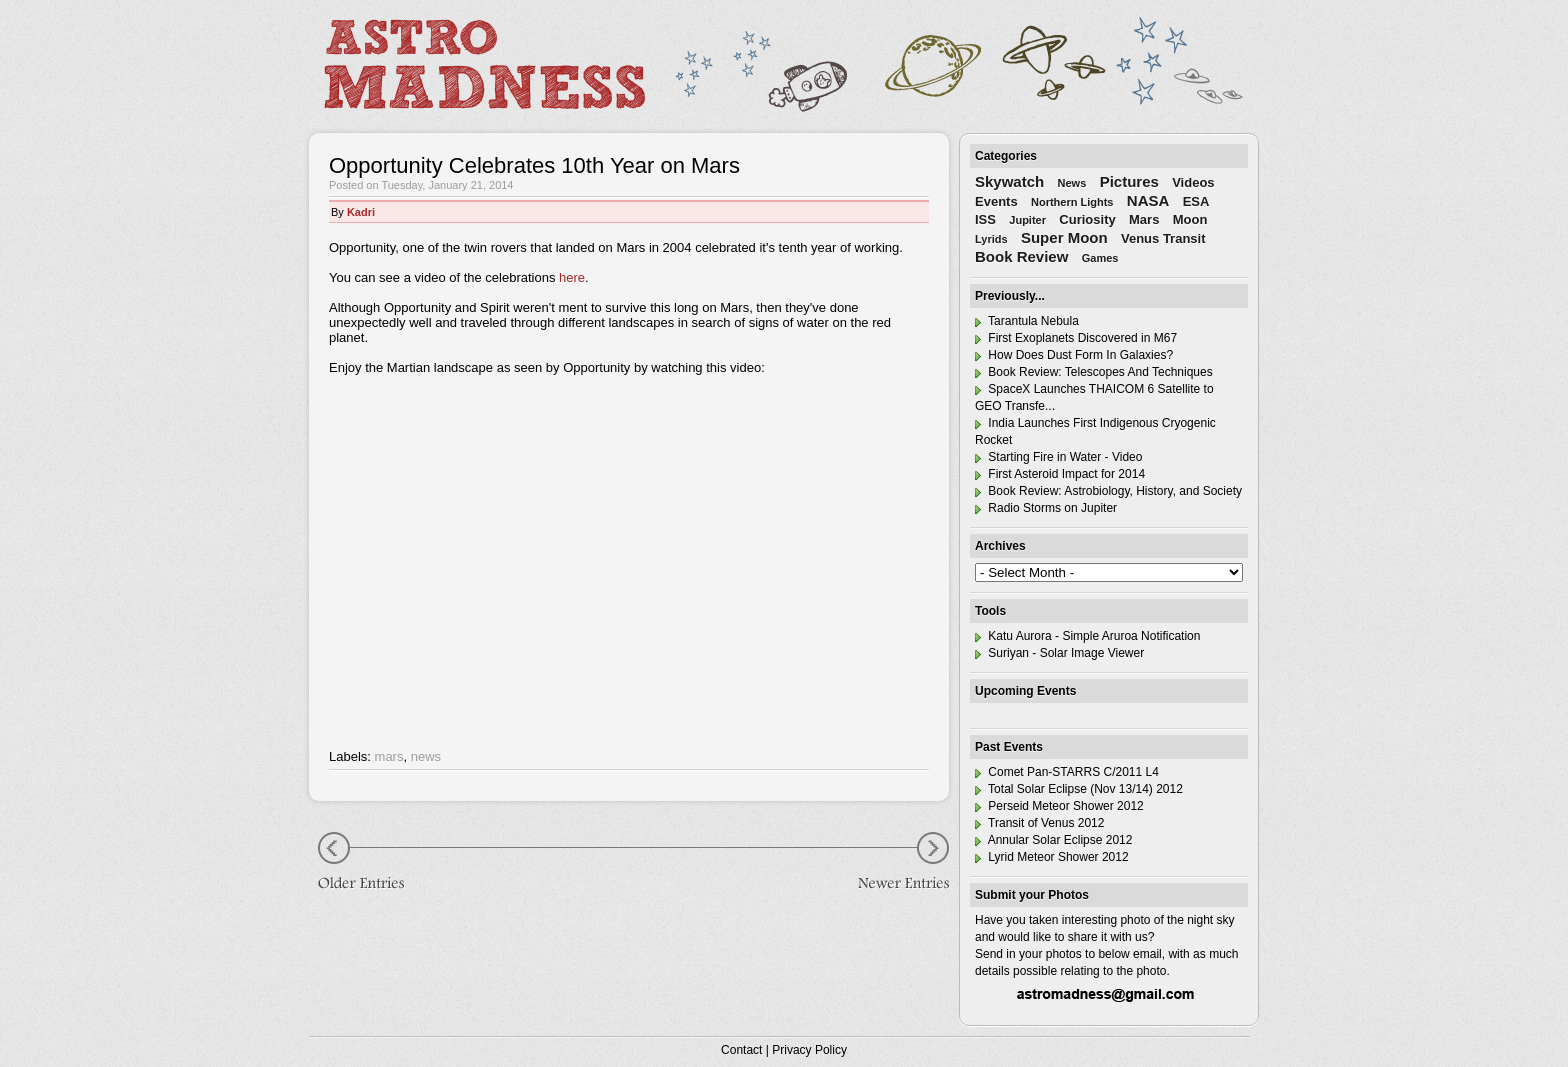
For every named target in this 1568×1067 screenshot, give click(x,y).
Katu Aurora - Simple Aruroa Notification (1087, 636)
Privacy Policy (809, 1050)
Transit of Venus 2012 (1039, 823)
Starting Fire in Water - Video (1058, 457)
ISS (985, 219)
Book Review (1021, 256)
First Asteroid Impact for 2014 (1060, 474)
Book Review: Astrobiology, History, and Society (1108, 491)
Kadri (361, 212)
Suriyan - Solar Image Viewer (1059, 653)
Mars (1144, 219)
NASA (1148, 200)
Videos (1193, 182)
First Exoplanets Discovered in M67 (1076, 338)
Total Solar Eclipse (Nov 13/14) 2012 (1079, 789)
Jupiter (1027, 220)
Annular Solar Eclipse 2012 (1053, 840)
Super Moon (1064, 237)
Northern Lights (1072, 202)
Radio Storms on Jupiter (1046, 508)
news (426, 756)
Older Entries (369, 863)
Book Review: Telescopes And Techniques (1094, 372)
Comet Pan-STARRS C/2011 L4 (1067, 772)
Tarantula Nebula (1027, 321)
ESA (1196, 201)
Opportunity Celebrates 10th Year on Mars (534, 165)
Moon (1190, 219)
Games (1100, 258)
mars (389, 756)
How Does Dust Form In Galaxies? (1074, 355)
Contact (741, 1050)
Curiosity (1087, 219)
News (1072, 183)
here (572, 277)
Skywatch (1009, 181)
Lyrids (991, 239)
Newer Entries (889, 863)
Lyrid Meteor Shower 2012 (1052, 857)
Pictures (1129, 181)
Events (996, 201)
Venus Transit (1163, 238)
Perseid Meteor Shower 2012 (1059, 806)
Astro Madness (484, 64)
